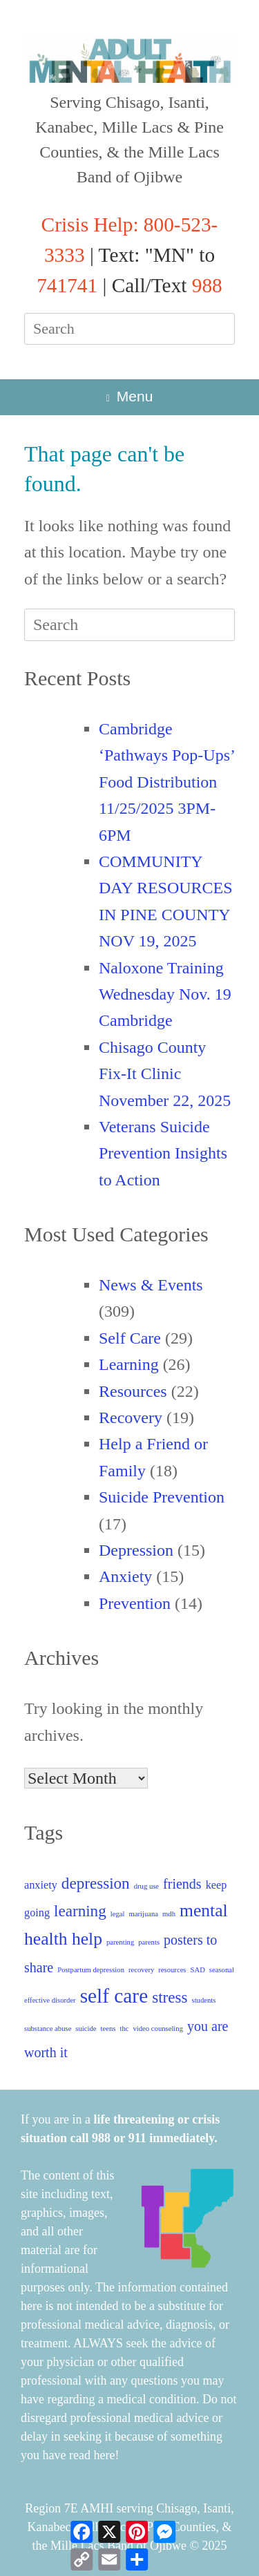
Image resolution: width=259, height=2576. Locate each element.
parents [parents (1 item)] (149, 1942)
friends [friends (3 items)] (182, 1883)
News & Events (151, 1285)
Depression (136, 1550)
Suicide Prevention (161, 1497)
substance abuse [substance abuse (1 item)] (47, 2028)
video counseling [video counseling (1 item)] (158, 2028)
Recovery (130, 1418)
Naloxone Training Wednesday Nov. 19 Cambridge (165, 994)
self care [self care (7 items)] (114, 1996)
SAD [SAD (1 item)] (198, 1970)
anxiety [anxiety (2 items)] (40, 1885)
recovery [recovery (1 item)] (141, 1970)
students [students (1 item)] (204, 2000)
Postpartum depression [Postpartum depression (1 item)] (90, 1970)
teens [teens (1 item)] (108, 2028)
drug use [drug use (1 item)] (146, 1886)
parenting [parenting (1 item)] (120, 1942)
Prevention (135, 1603)
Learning (129, 1364)
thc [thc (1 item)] (123, 2028)
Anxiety (125, 1576)
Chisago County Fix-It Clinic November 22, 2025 (165, 1073)
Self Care (130, 1338)
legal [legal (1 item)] (118, 1914)
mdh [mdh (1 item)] (168, 1914)
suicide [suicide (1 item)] (85, 2028)
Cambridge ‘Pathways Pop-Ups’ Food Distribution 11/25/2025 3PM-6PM (166, 782)
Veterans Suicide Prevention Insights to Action (163, 1153)
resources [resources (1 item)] (172, 1970)
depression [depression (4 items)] (95, 1883)
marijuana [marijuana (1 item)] (143, 1914)
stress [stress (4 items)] (169, 1997)
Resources (133, 1391)
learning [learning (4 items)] (80, 1911)
